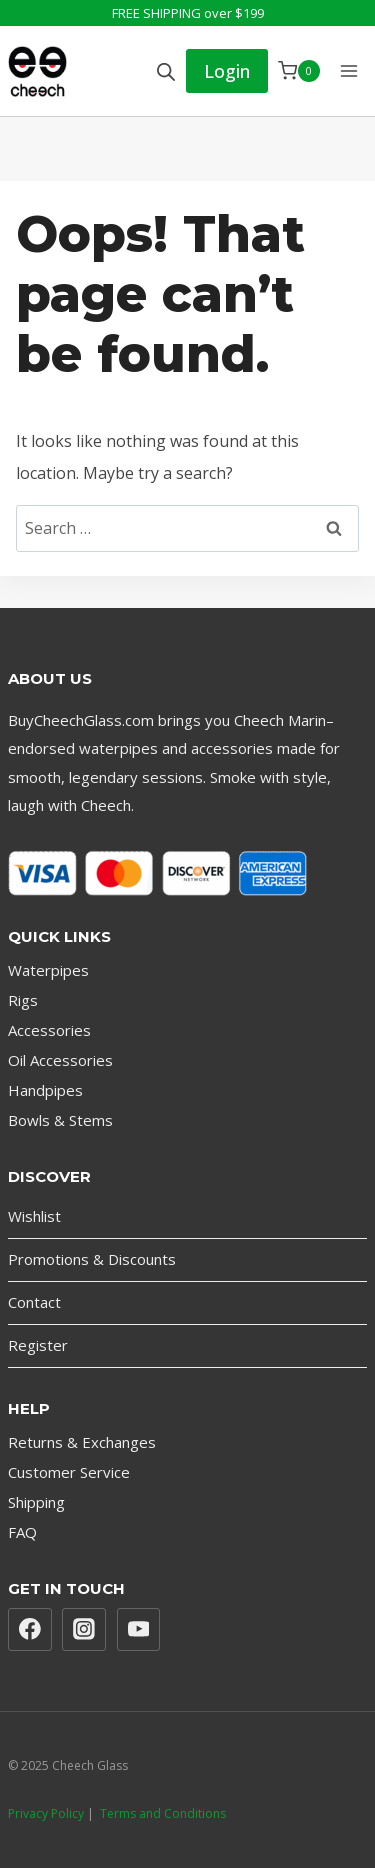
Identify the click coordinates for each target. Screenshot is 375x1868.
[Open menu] (348, 70)
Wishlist (34, 1216)
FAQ (22, 1532)
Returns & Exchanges (82, 1442)
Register (38, 1345)
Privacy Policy (46, 1813)
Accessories (49, 1030)
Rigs (23, 1000)
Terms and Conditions (163, 1813)
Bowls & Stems (60, 1120)
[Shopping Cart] (299, 71)
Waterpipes (48, 970)
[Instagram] (84, 1630)
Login (227, 71)
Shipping (36, 1502)
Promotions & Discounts (92, 1259)
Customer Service (69, 1472)
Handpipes (45, 1090)
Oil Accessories (60, 1060)
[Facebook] (30, 1630)
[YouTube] (139, 1630)
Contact (34, 1302)
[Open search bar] (166, 71)
